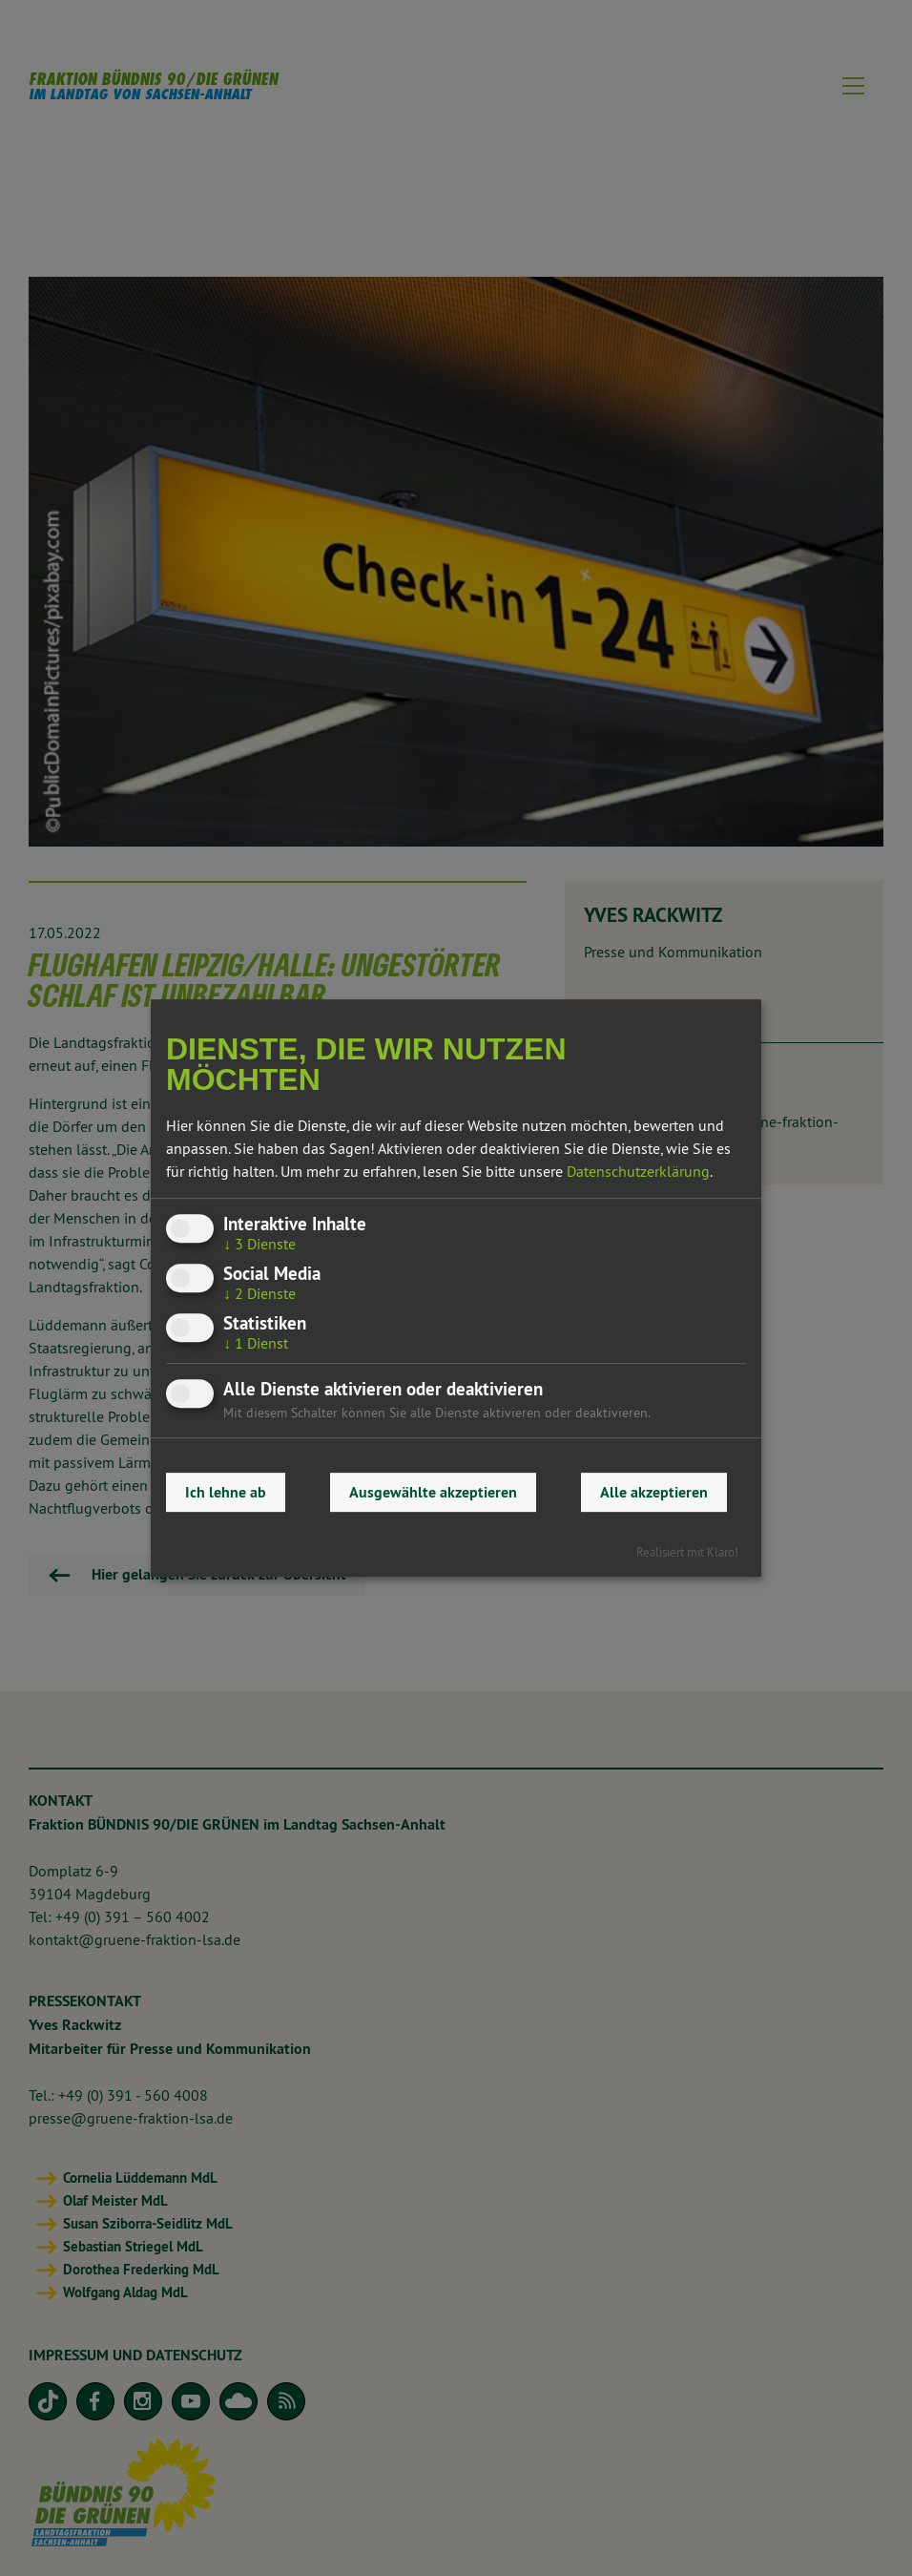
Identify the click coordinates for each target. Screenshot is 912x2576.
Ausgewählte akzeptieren (433, 1492)
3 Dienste (259, 1243)
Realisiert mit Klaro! (687, 1552)
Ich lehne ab (225, 1492)
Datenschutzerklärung (638, 1171)
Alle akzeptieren (654, 1492)
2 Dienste (259, 1293)
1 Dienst (255, 1342)
